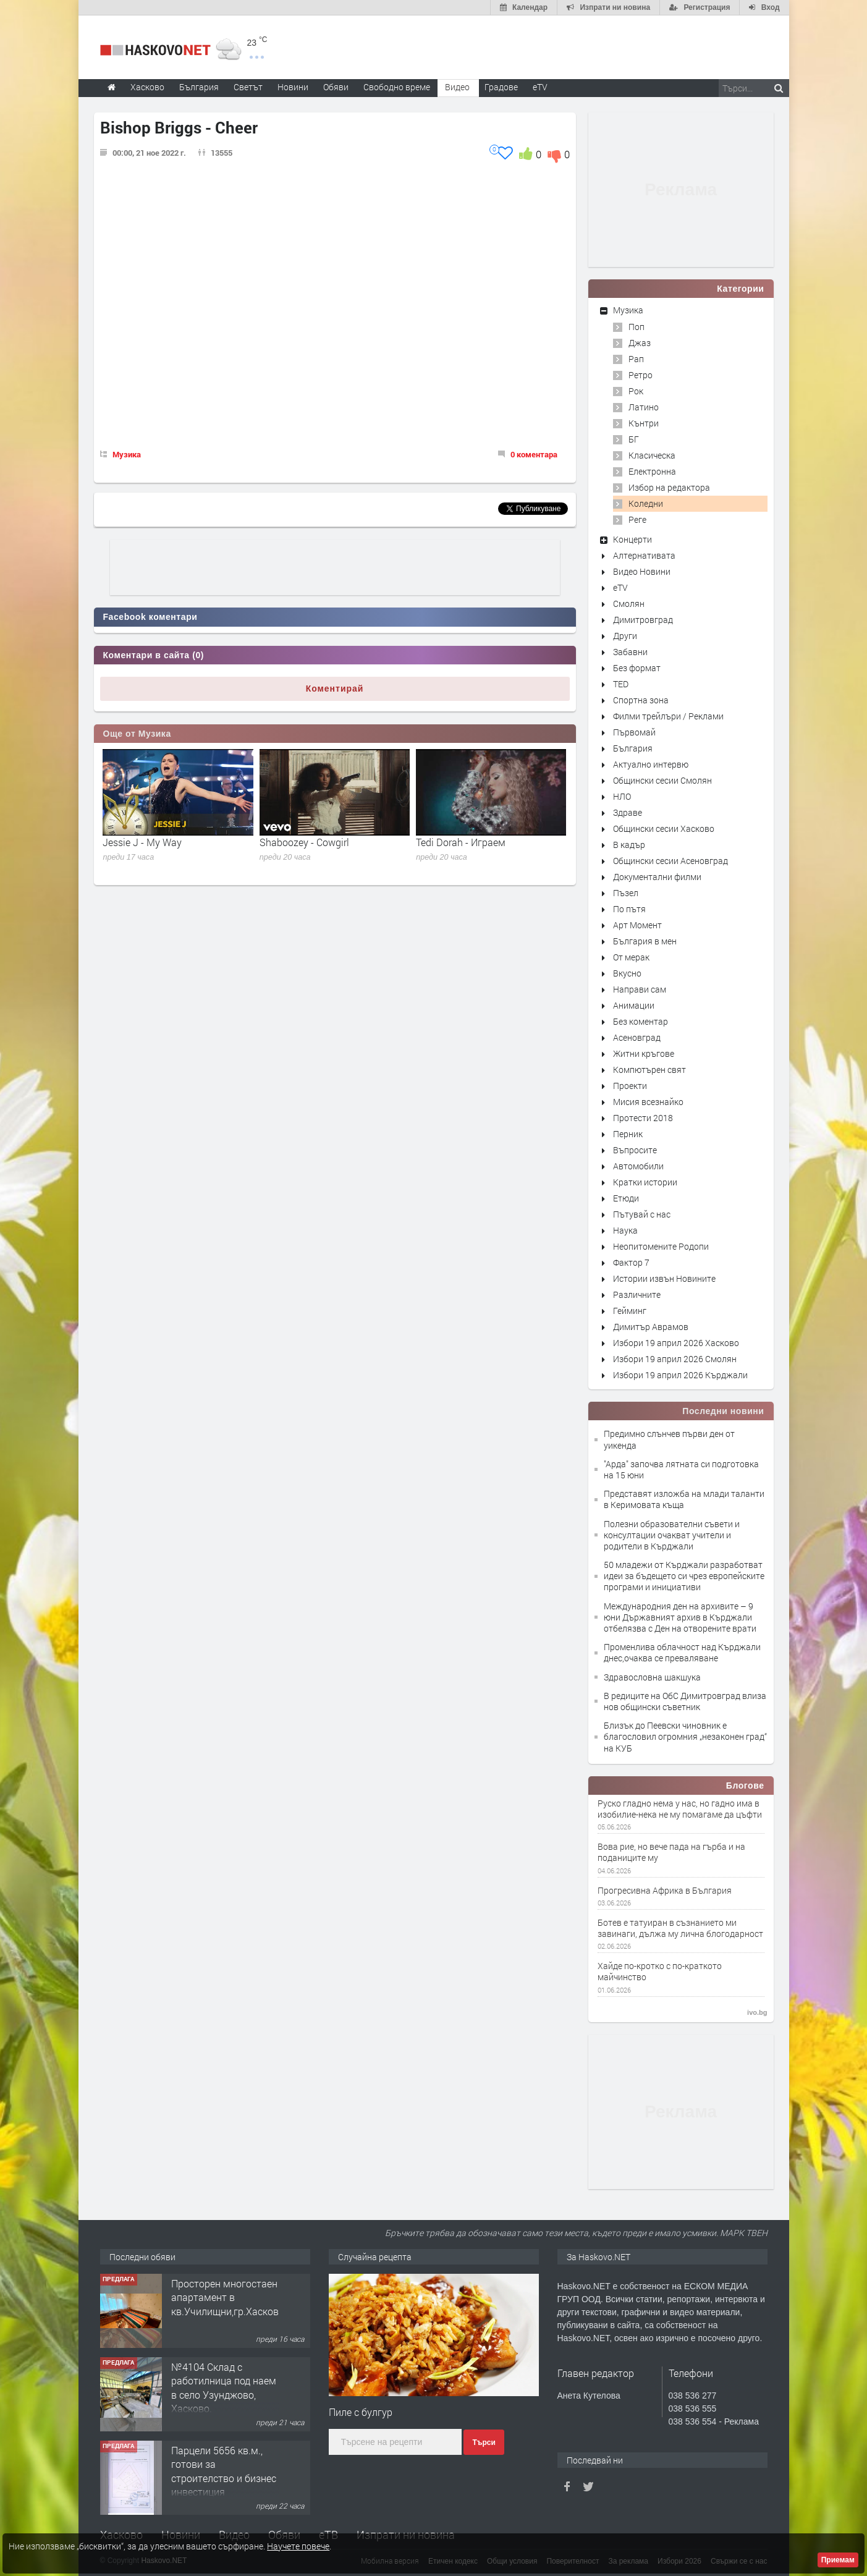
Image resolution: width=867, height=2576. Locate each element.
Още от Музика (137, 734)
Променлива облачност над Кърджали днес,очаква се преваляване (682, 1652)
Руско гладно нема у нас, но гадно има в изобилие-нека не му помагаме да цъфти (680, 1809)
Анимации (633, 1005)
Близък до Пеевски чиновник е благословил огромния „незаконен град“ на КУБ (685, 1736)
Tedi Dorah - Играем (460, 842)
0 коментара (533, 454)
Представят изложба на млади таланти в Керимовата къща (684, 1499)
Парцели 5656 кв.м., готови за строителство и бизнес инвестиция (223, 2471)
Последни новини (723, 1411)
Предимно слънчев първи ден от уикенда (669, 1439)
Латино (643, 407)
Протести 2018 (643, 1118)
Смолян (629, 603)
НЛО (622, 796)
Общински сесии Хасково (663, 828)
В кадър (629, 844)
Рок (635, 391)
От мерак (631, 957)
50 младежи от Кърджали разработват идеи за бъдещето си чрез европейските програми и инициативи (684, 1576)
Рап (636, 359)
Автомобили (638, 1166)
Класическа (651, 455)
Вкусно (627, 973)
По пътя (629, 909)
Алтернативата (644, 555)
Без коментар (640, 1021)
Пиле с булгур (360, 2411)
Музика (126, 454)
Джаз (639, 343)
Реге (637, 519)
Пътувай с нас (641, 1214)
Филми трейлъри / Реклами (668, 716)
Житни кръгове (643, 1053)
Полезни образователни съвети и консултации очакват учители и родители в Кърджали (672, 1535)
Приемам (838, 2560)
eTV (620, 587)
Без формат (637, 668)
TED (620, 684)
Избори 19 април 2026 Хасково (676, 1343)
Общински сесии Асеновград (670, 860)
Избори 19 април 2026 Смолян (675, 1359)
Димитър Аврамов (650, 1326)
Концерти (632, 539)
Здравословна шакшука (652, 1677)
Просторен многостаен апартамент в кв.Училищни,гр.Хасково (227, 2297)
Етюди (626, 1198)
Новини (292, 87)
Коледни (645, 503)
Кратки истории (645, 1182)
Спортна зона (641, 700)
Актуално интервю (650, 764)
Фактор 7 (631, 1262)
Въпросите (635, 1150)
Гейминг (629, 1310)
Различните (637, 1294)
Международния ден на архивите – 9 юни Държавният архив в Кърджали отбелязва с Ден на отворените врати (680, 1617)
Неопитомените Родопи (661, 1246)
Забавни (630, 652)
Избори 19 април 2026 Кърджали (680, 1375)
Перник (628, 1134)
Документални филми (657, 877)
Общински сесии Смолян (662, 780)
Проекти (630, 1085)
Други (625, 636)
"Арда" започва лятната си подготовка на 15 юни (681, 1469)
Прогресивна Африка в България (665, 1890)
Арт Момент (637, 925)
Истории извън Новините (664, 1278)
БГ (633, 439)
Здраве (627, 812)
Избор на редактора (669, 487)
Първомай (634, 732)
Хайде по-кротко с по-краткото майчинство (660, 1971)
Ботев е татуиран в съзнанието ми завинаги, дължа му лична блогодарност (680, 1928)
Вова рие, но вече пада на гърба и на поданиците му (671, 1852)
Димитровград (643, 619)
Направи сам (639, 989)
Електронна (652, 471)
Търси (483, 2442)
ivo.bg (757, 2012)
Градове (501, 87)
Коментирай (335, 688)
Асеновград (637, 1037)
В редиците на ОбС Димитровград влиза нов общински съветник (685, 1701)
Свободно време (396, 87)
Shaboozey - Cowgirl (304, 842)
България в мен (645, 941)
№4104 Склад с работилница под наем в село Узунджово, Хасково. (223, 2387)
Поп (636, 327)
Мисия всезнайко (648, 1102)
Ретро (640, 375)
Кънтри (643, 423)
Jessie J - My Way (142, 842)
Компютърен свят (649, 1069)
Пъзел (625, 893)
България (633, 748)
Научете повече (298, 2546)
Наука (625, 1230)
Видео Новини (641, 571)
